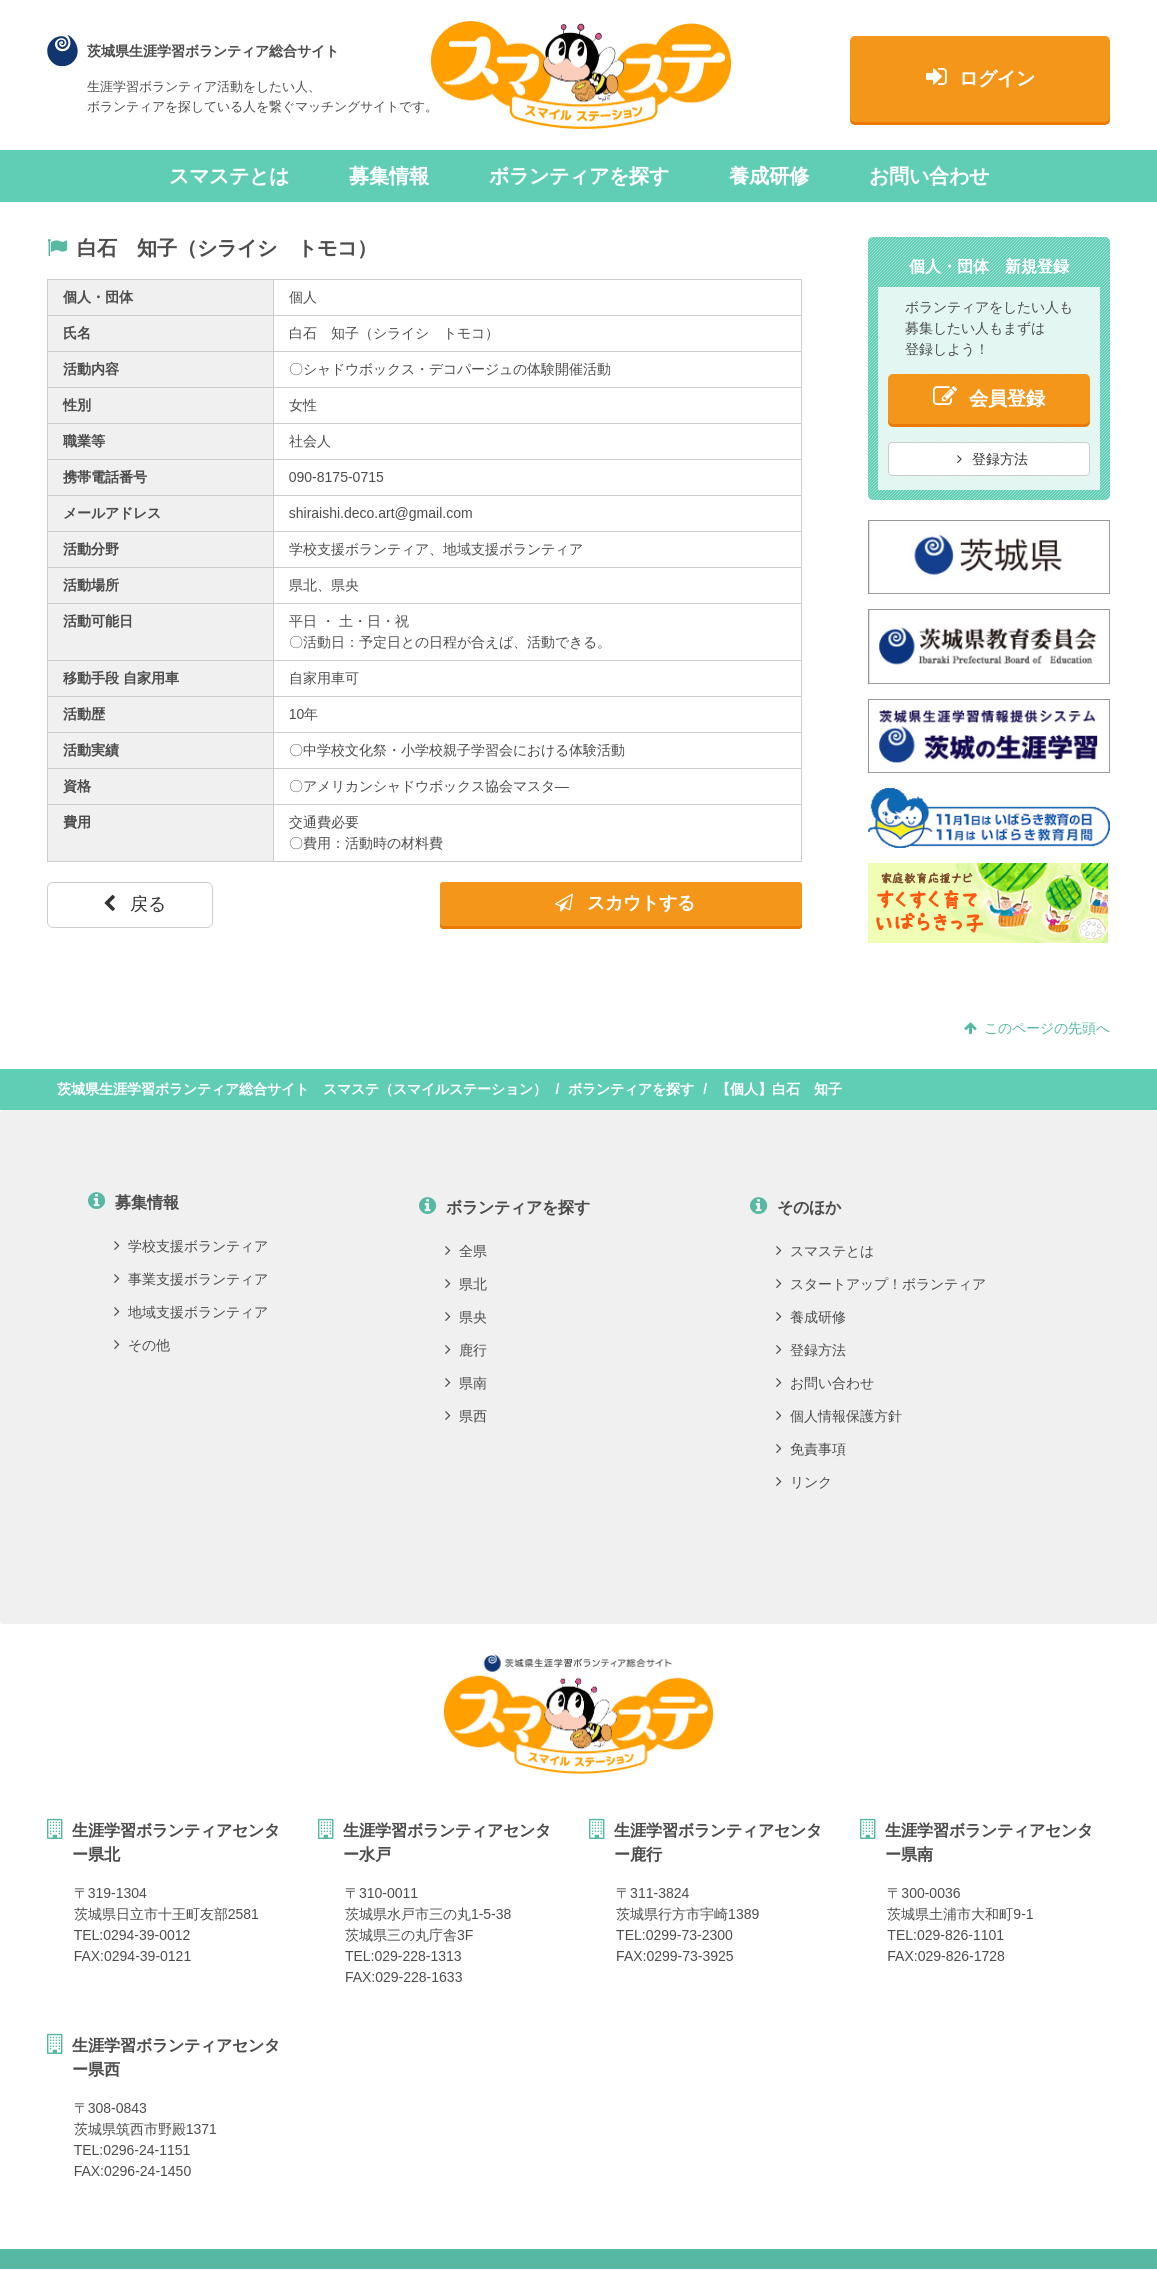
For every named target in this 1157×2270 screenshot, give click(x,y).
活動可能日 (98, 621)
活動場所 (91, 585)
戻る (134, 904)
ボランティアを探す (579, 176)
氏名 (77, 333)
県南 (466, 1383)
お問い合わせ (929, 176)
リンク (804, 1482)
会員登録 (989, 396)
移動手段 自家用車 (121, 678)
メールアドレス (112, 513)
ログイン (980, 76)
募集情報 (389, 176)
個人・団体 (98, 297)
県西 (466, 1416)
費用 (77, 822)
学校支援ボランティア (191, 1246)
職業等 (84, 441)
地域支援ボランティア (191, 1312)
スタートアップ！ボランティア (881, 1284)
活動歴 (84, 714)
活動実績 (91, 750)
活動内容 (91, 369)
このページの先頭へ (1037, 1028)
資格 (77, 786)
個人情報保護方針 (839, 1416)
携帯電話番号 (105, 477)
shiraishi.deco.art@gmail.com (381, 513)
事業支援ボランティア (191, 1279)
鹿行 (466, 1350)
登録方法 (993, 459)
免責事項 (811, 1449)
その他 (142, 1345)
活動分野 (91, 549)
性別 (77, 405)
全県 (466, 1251)
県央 (466, 1317)
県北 (466, 1284)
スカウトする (625, 903)
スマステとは (229, 176)
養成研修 (769, 176)
